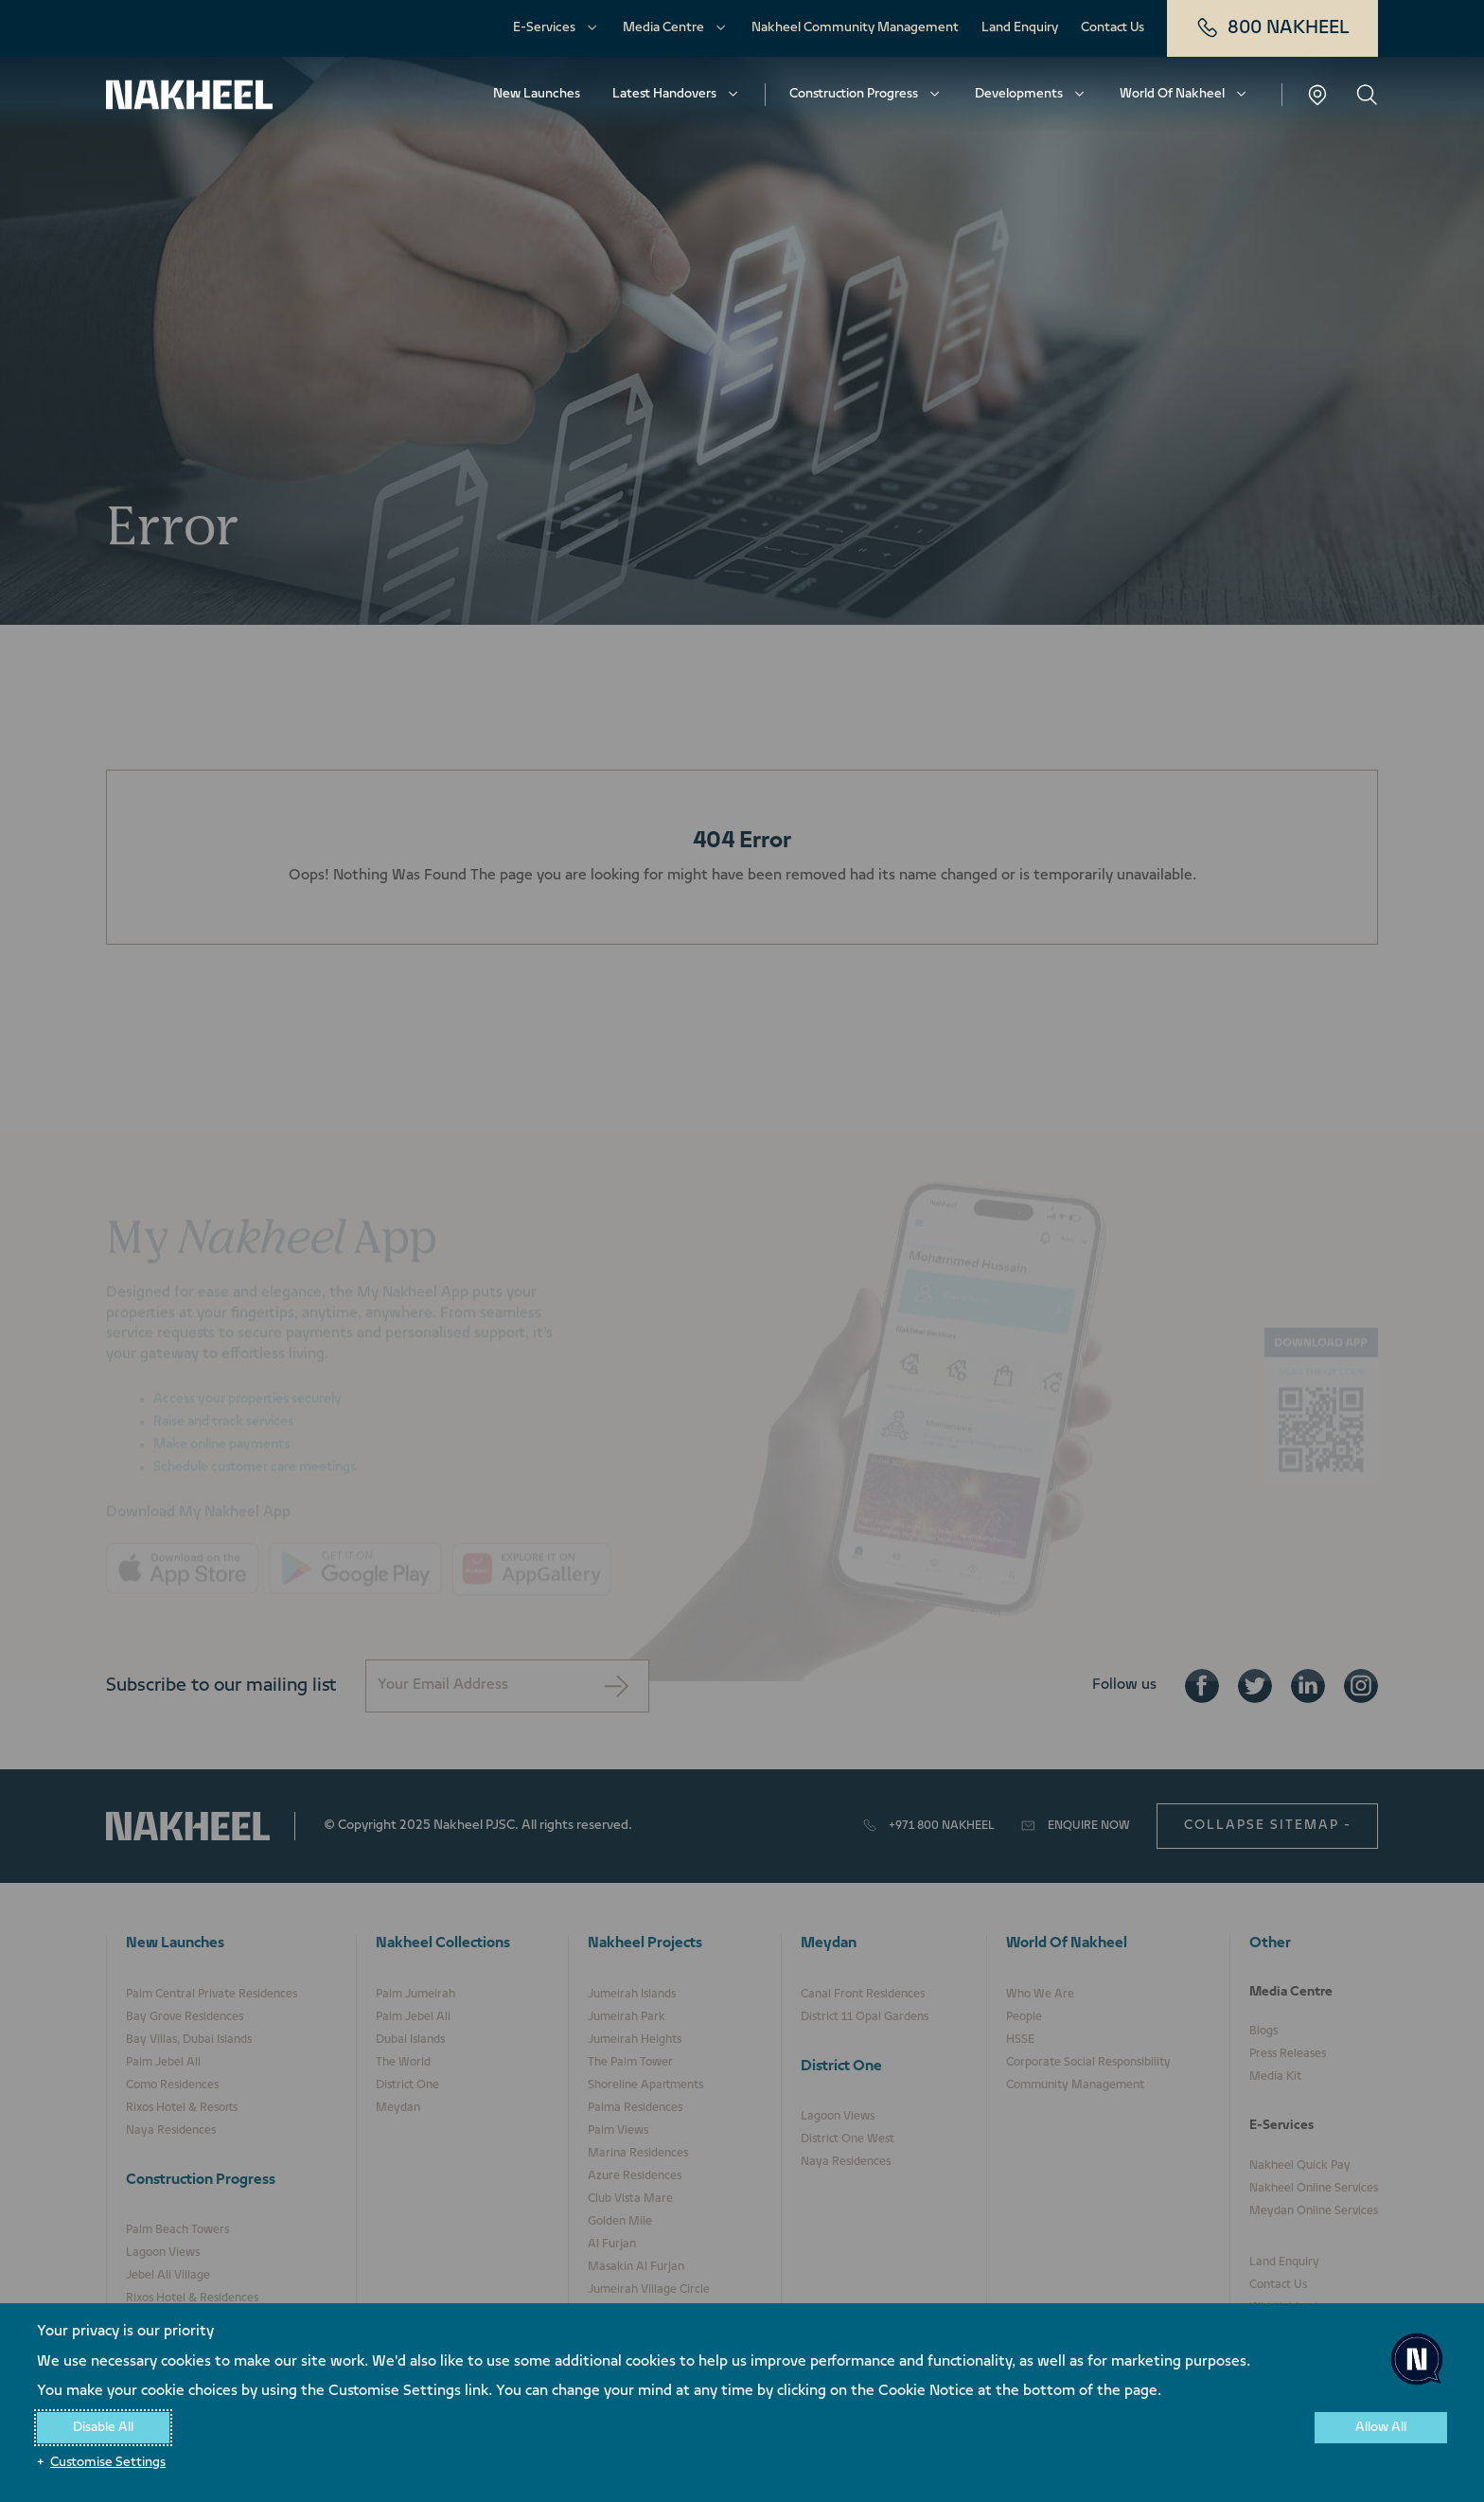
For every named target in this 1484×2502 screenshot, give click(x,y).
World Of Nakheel (1172, 94)
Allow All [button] (1380, 2428)
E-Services (544, 28)
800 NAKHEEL (1272, 28)
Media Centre (663, 28)
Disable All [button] (103, 2428)
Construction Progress (853, 94)
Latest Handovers (664, 94)
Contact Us (1112, 28)
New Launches (536, 94)
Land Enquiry (1019, 28)
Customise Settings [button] (108, 2463)
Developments (1019, 94)
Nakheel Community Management (855, 28)
